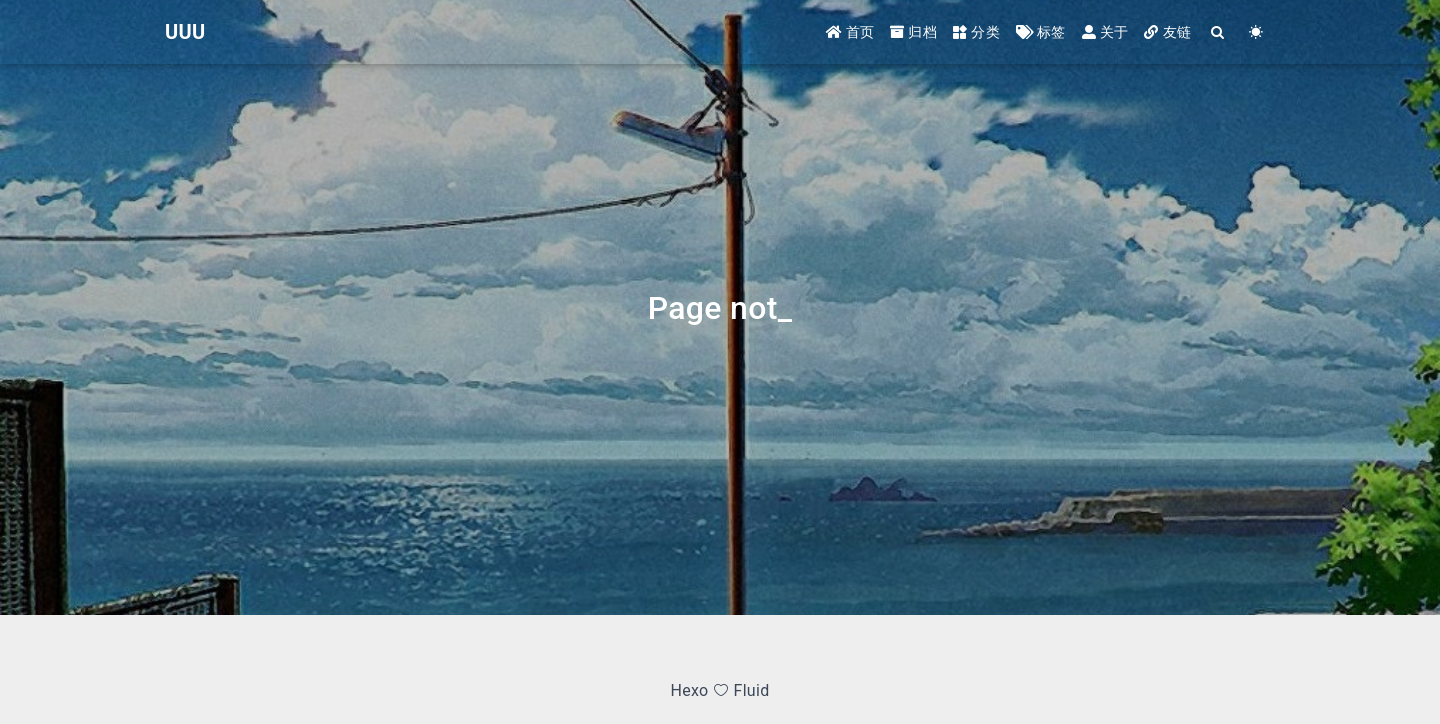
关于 (1105, 32)
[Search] (1218, 32)
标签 (1041, 32)
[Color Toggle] (1256, 32)
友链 (1167, 32)
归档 (913, 32)
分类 (976, 32)
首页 (850, 32)
